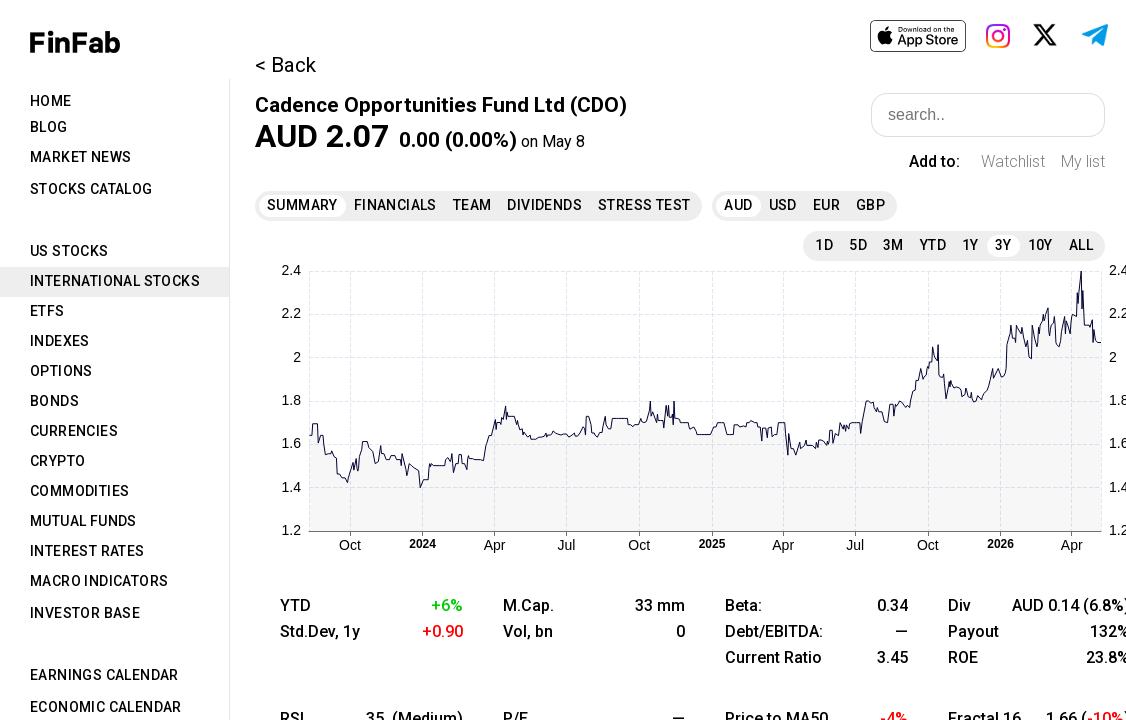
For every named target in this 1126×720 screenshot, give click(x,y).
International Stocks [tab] (115, 281)
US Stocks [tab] (69, 251)
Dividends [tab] (544, 205)
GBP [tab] (870, 205)
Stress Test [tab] (644, 205)
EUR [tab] (826, 205)
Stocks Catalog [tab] (91, 189)
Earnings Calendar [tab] (104, 675)
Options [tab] (61, 371)
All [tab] (1081, 245)
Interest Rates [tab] (87, 551)
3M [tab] (893, 245)
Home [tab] (51, 101)
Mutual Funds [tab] (83, 521)
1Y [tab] (970, 245)
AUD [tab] (738, 205)
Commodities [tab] (79, 491)
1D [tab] (824, 245)
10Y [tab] (1040, 245)
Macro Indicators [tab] (99, 581)
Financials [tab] (395, 205)
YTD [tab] (933, 245)
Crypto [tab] (57, 461)
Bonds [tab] (54, 401)
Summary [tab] (302, 205)
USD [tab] (783, 205)
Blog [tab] (49, 127)
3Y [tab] (1003, 245)
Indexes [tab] (60, 341)
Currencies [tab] (74, 431)
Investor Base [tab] (85, 613)
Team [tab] (472, 205)
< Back (285, 65)
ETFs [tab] (47, 311)
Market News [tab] (80, 157)
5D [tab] (858, 245)
